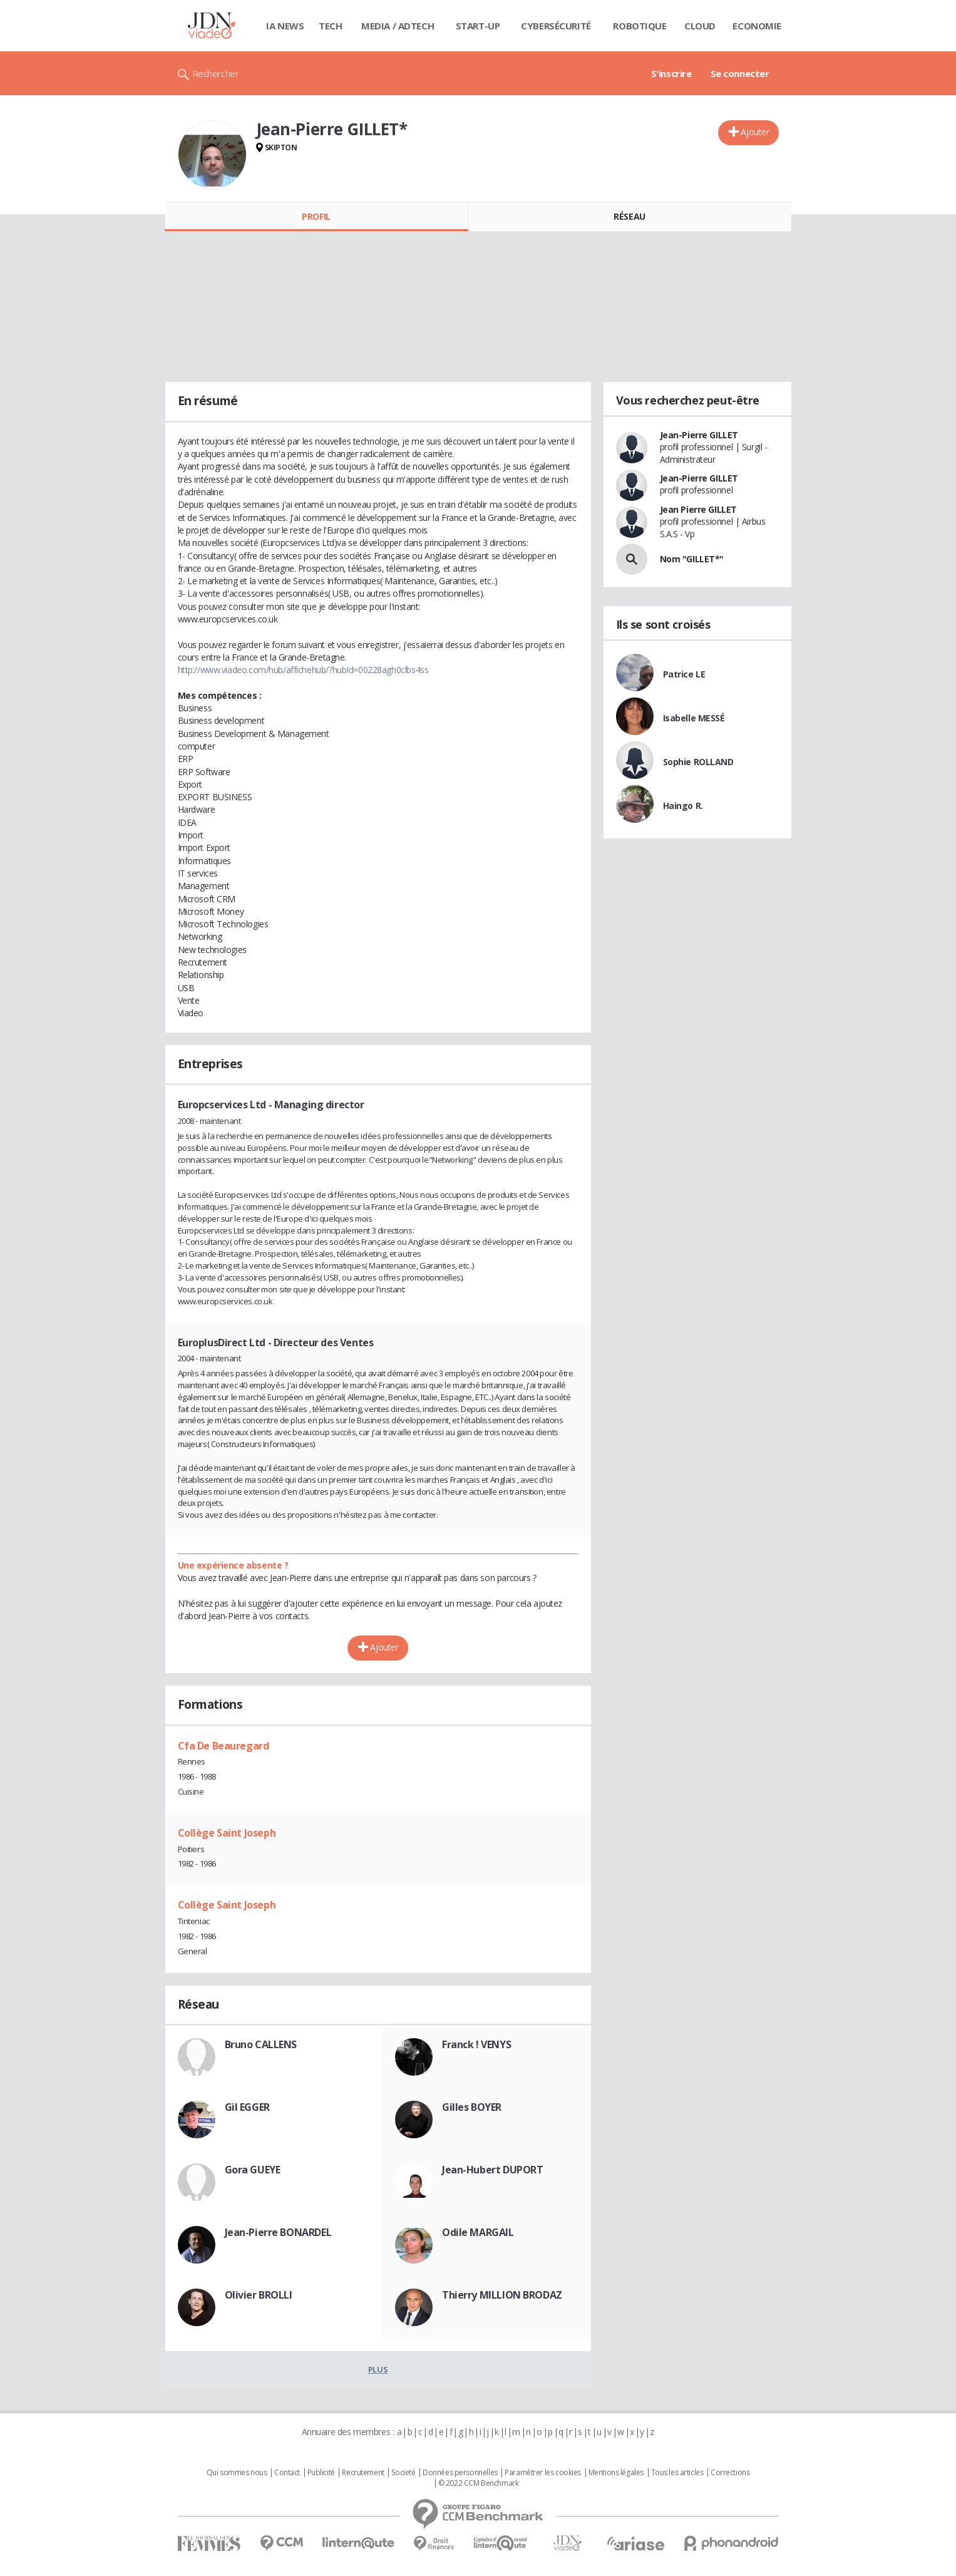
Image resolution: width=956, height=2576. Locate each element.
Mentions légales (616, 2472)
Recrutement (363, 2472)
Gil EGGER (247, 2107)
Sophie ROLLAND (698, 762)
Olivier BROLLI (258, 2295)
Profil (316, 216)
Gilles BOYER (471, 2107)
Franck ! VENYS (476, 2044)
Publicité (321, 2472)
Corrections (730, 2472)
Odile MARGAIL (478, 2232)
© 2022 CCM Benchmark (478, 2483)
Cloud (700, 25)
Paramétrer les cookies (543, 2472)
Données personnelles (460, 2472)
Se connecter (740, 73)
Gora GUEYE (252, 2170)
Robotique (639, 25)
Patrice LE (684, 674)
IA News (285, 25)
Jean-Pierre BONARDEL (278, 2232)
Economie (756, 25)
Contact (287, 2472)
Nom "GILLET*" (692, 559)
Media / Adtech (397, 25)
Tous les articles (677, 2472)
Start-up (478, 25)
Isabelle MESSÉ (694, 718)
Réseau (629, 216)
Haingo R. (683, 805)
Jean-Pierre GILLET (699, 435)
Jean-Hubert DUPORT (492, 2170)
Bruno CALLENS (261, 2044)
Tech (330, 25)
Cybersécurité (556, 25)
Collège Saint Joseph (227, 1833)
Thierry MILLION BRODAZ (502, 2295)
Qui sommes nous (237, 2472)
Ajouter (755, 132)
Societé (403, 2472)
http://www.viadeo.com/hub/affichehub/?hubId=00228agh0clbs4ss (303, 670)
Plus (378, 2369)
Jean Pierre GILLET (698, 509)
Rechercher (215, 73)
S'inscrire (671, 73)
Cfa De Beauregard (223, 1746)
